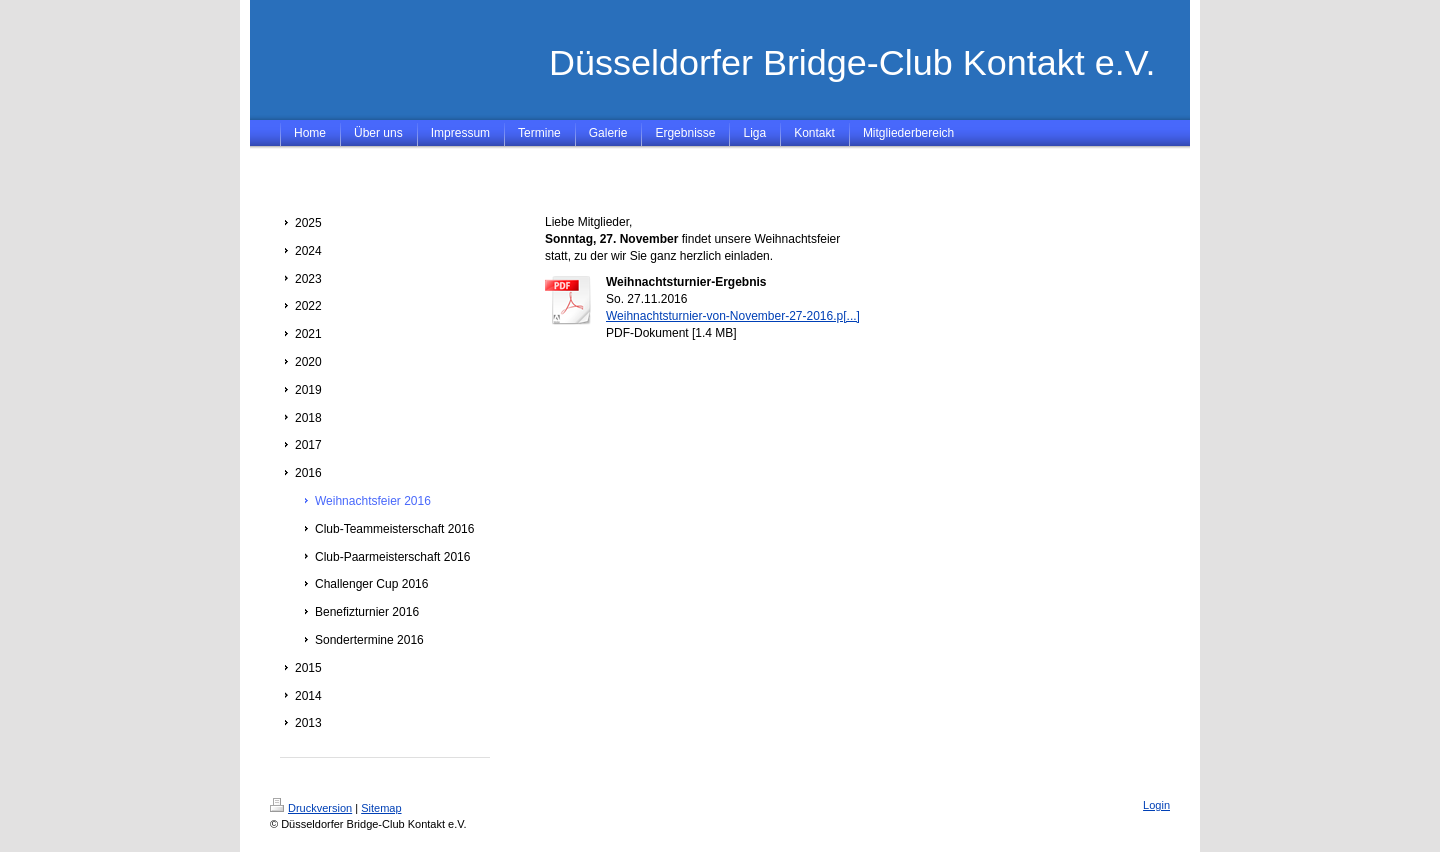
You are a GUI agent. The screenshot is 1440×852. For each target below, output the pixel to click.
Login (1156, 805)
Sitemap (381, 808)
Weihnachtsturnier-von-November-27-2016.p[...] (733, 316)
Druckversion (311, 808)
